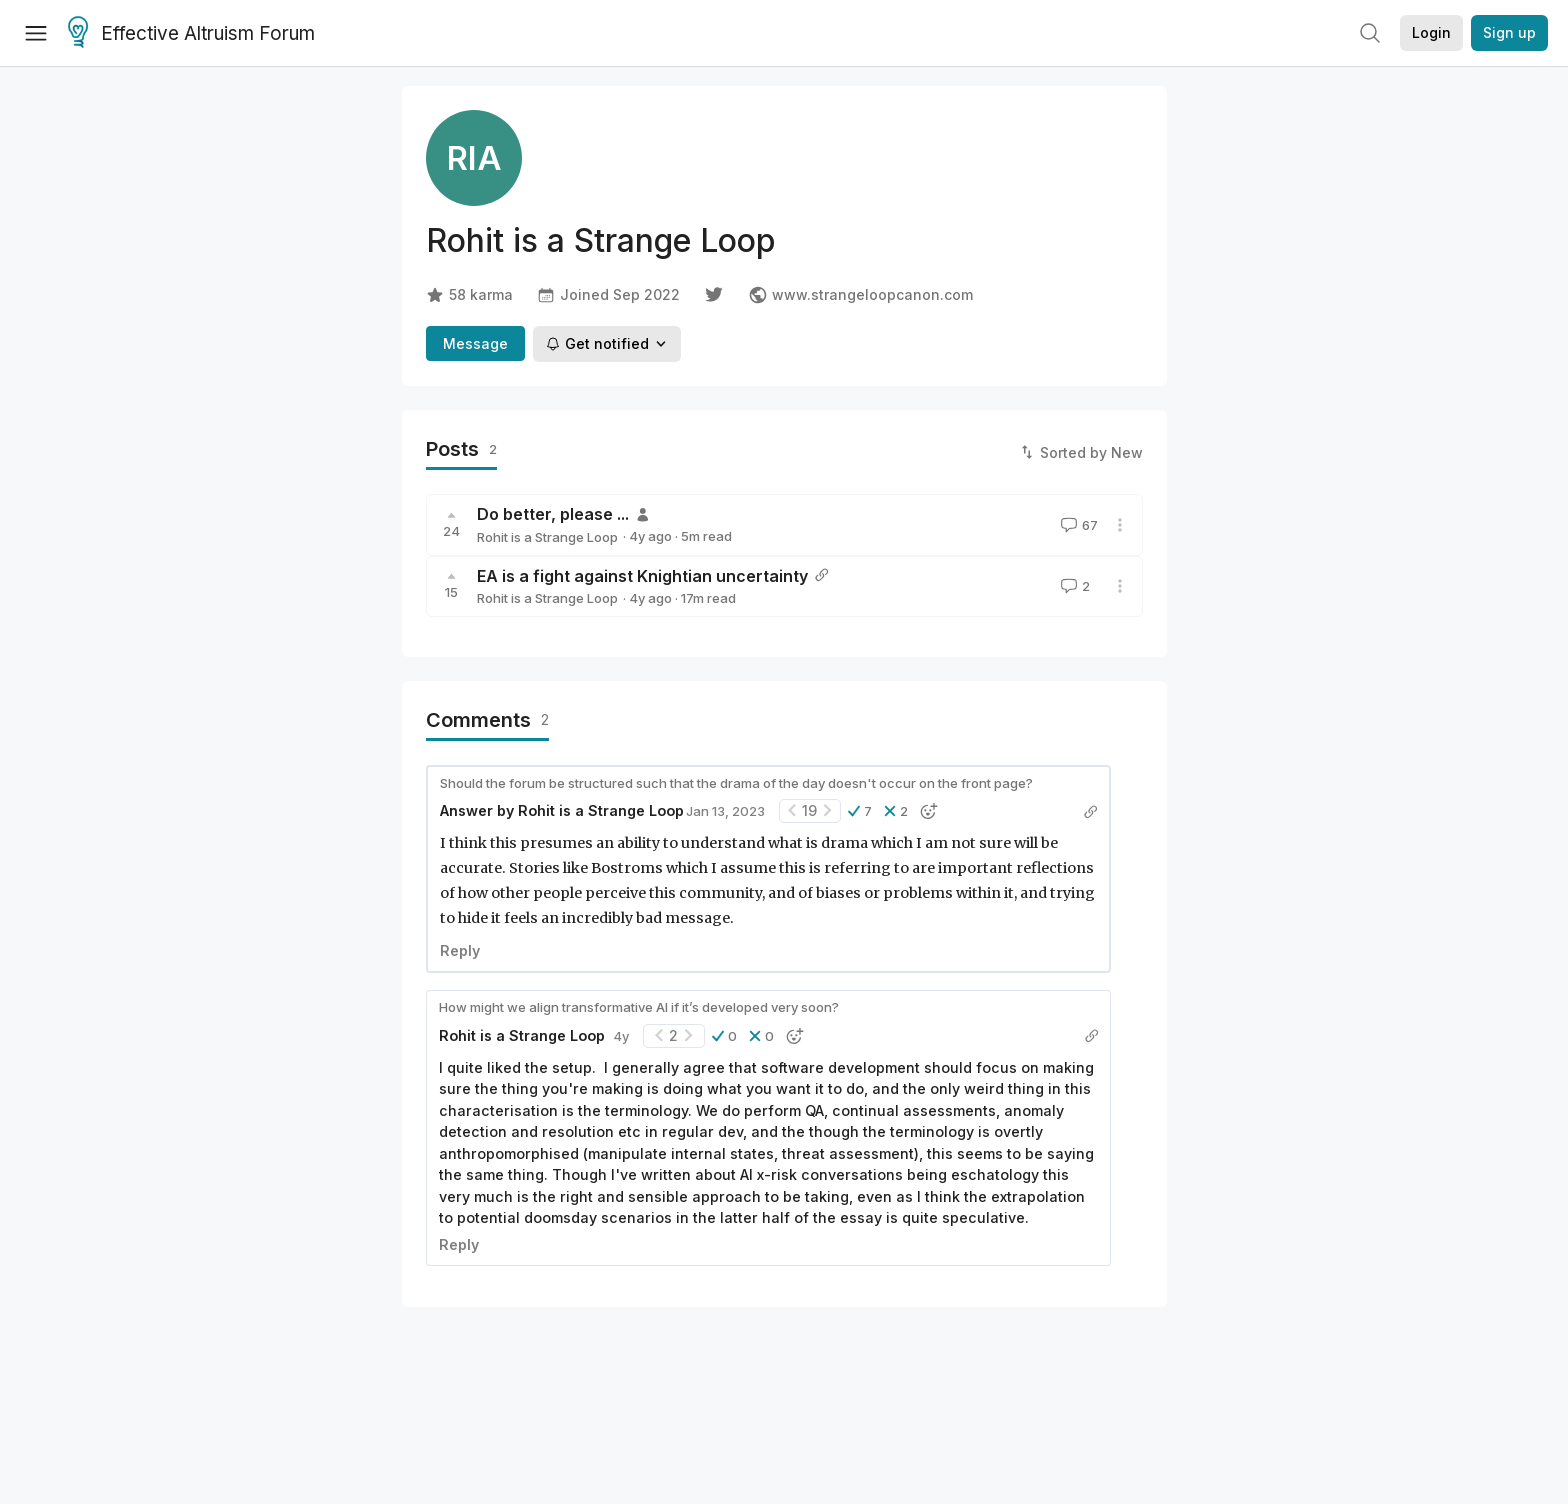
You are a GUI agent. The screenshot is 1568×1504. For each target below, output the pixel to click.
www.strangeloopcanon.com (860, 295)
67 (1077, 525)
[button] (860, 811)
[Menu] (36, 33)
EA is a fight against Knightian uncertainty (642, 576)
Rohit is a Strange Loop (547, 537)
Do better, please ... (553, 514)
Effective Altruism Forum (191, 34)
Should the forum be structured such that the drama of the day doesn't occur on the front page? (736, 783)
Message (475, 343)
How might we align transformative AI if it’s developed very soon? (639, 1007)
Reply (460, 950)
